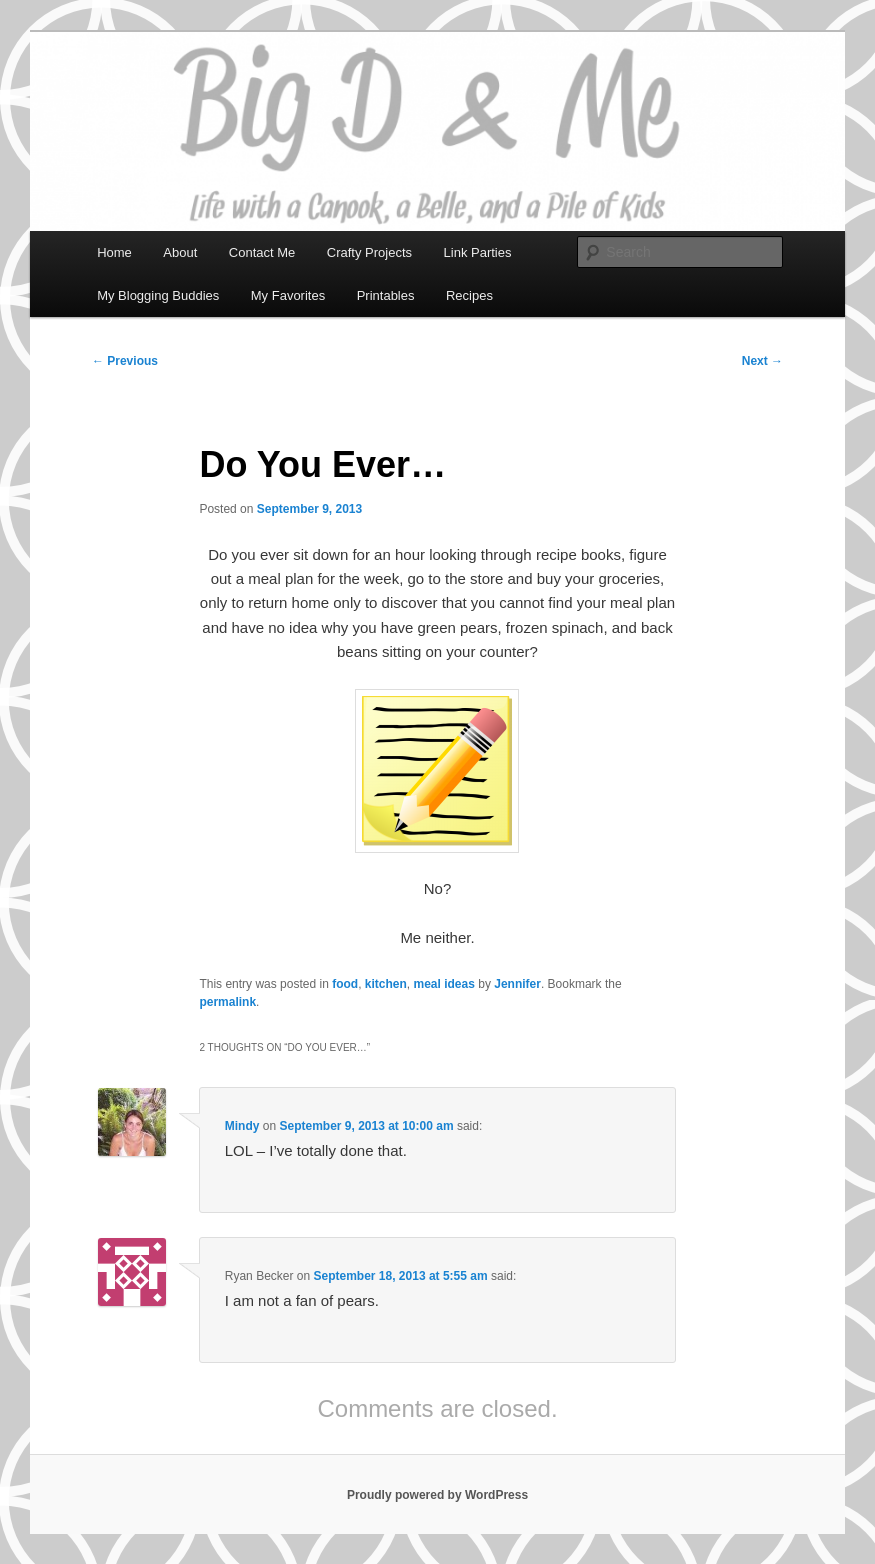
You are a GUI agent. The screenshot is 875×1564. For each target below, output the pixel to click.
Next (762, 361)
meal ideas (444, 984)
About (180, 252)
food (345, 984)
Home (114, 252)
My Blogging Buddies (158, 295)
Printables (386, 295)
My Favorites (288, 295)
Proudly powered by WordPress (437, 1495)
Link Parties (478, 252)
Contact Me (262, 252)
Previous (125, 361)
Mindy (242, 1126)
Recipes (469, 295)
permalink (227, 1002)
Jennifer (517, 984)
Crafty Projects (369, 252)
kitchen (386, 984)
